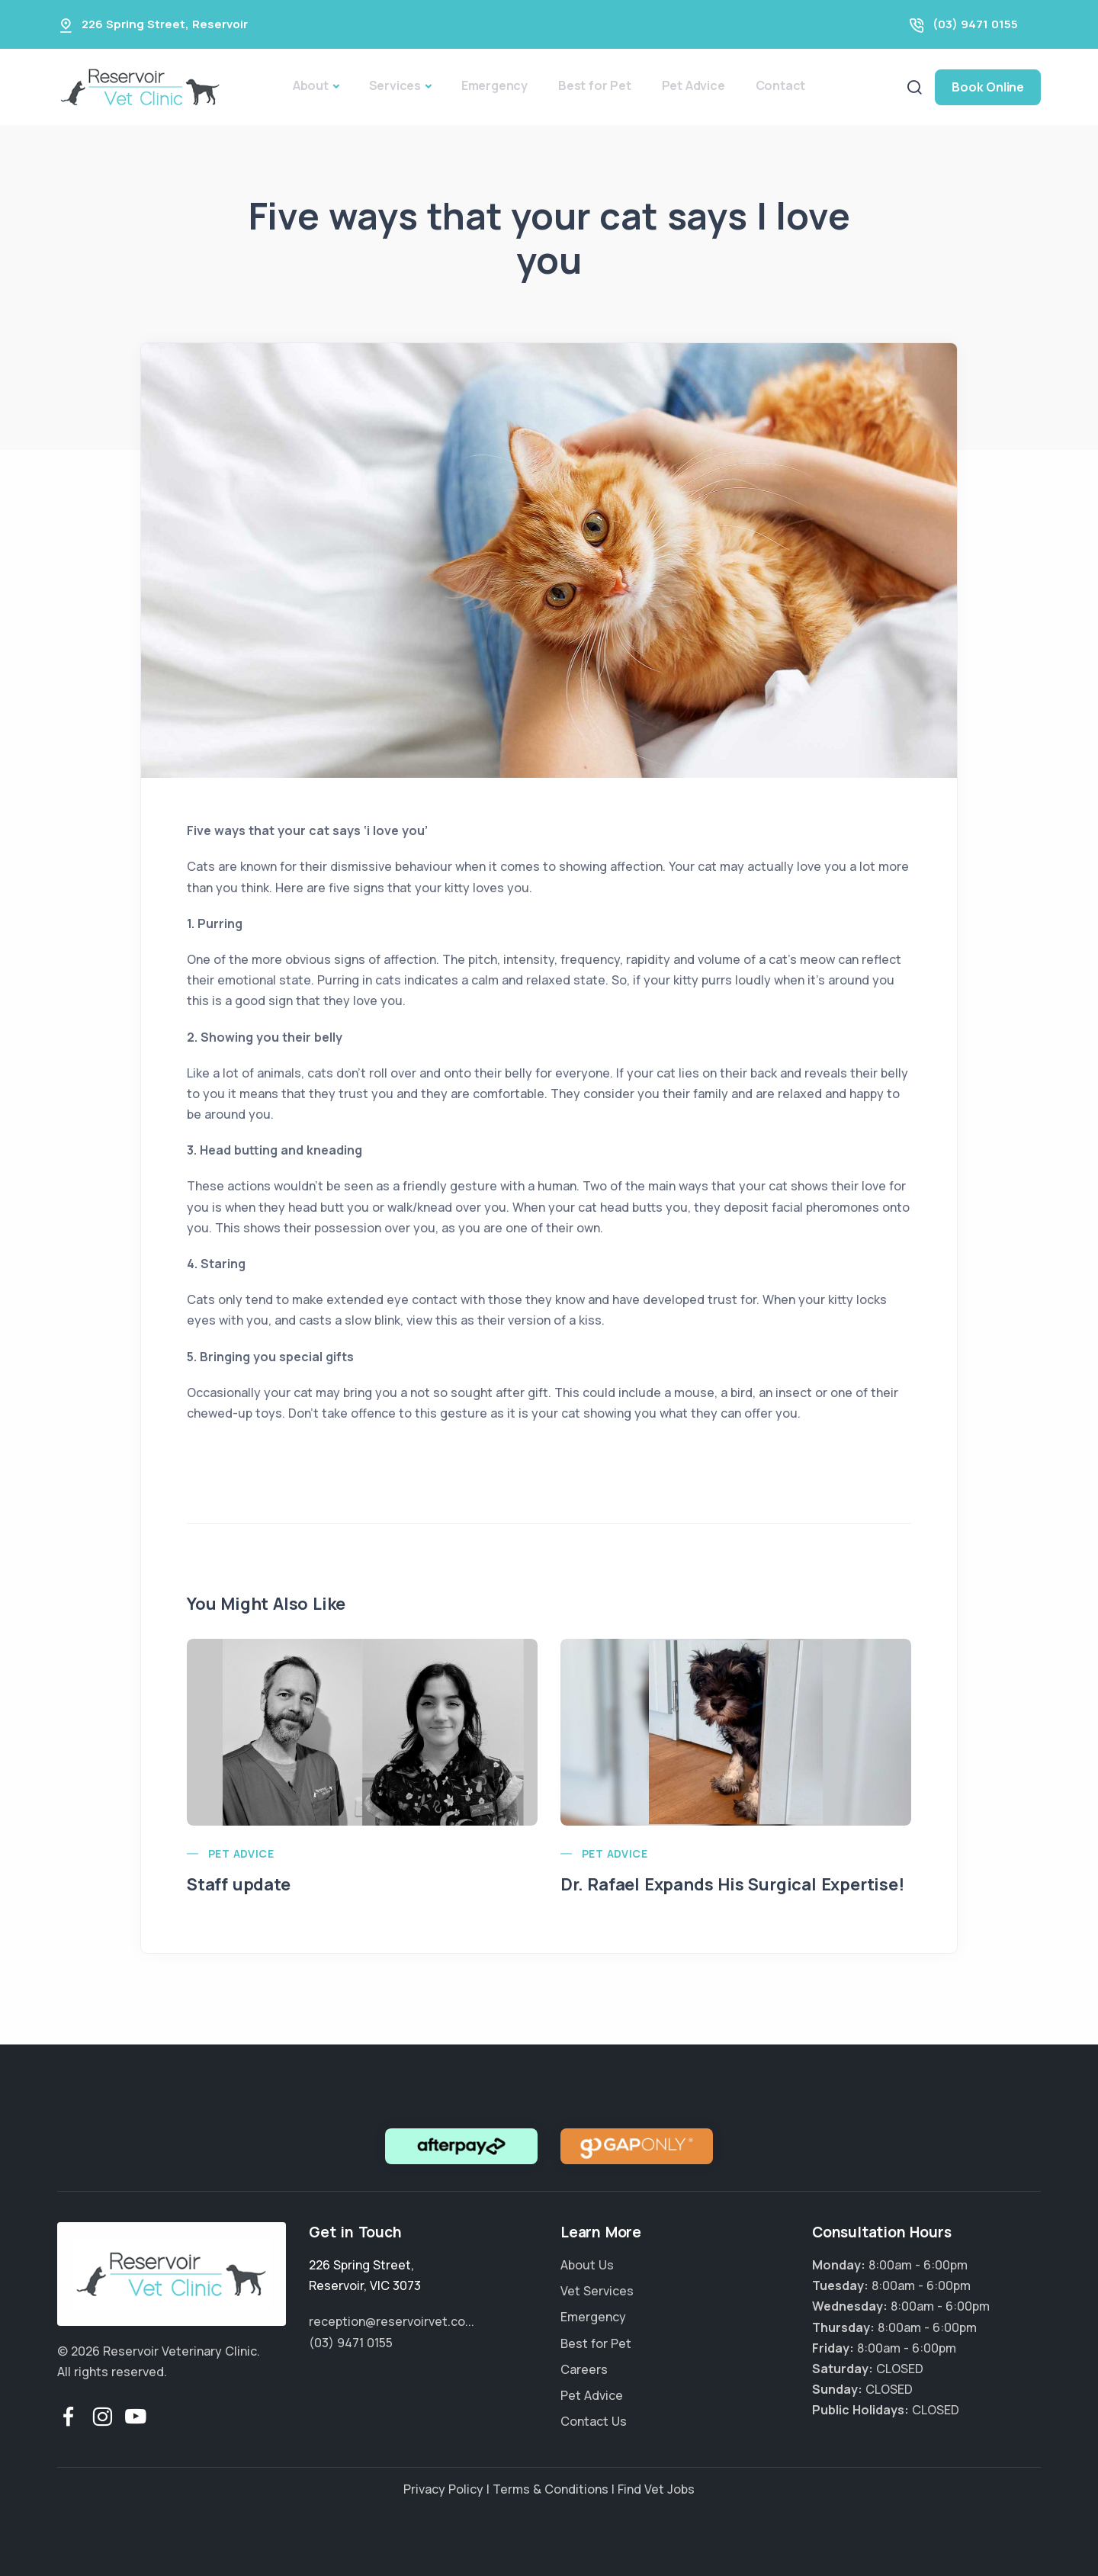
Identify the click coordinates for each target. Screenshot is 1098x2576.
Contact (781, 85)
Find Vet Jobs (656, 2489)
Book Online (988, 87)
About (311, 85)
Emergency (494, 85)
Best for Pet (594, 85)
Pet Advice (693, 85)
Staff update (239, 1884)
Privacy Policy (443, 2489)
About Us (587, 2264)
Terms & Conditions (550, 2489)
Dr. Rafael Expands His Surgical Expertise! (732, 1884)
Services (395, 85)
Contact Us (593, 2421)
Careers (584, 2369)
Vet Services (597, 2290)
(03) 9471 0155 (975, 24)
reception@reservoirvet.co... (391, 2321)
